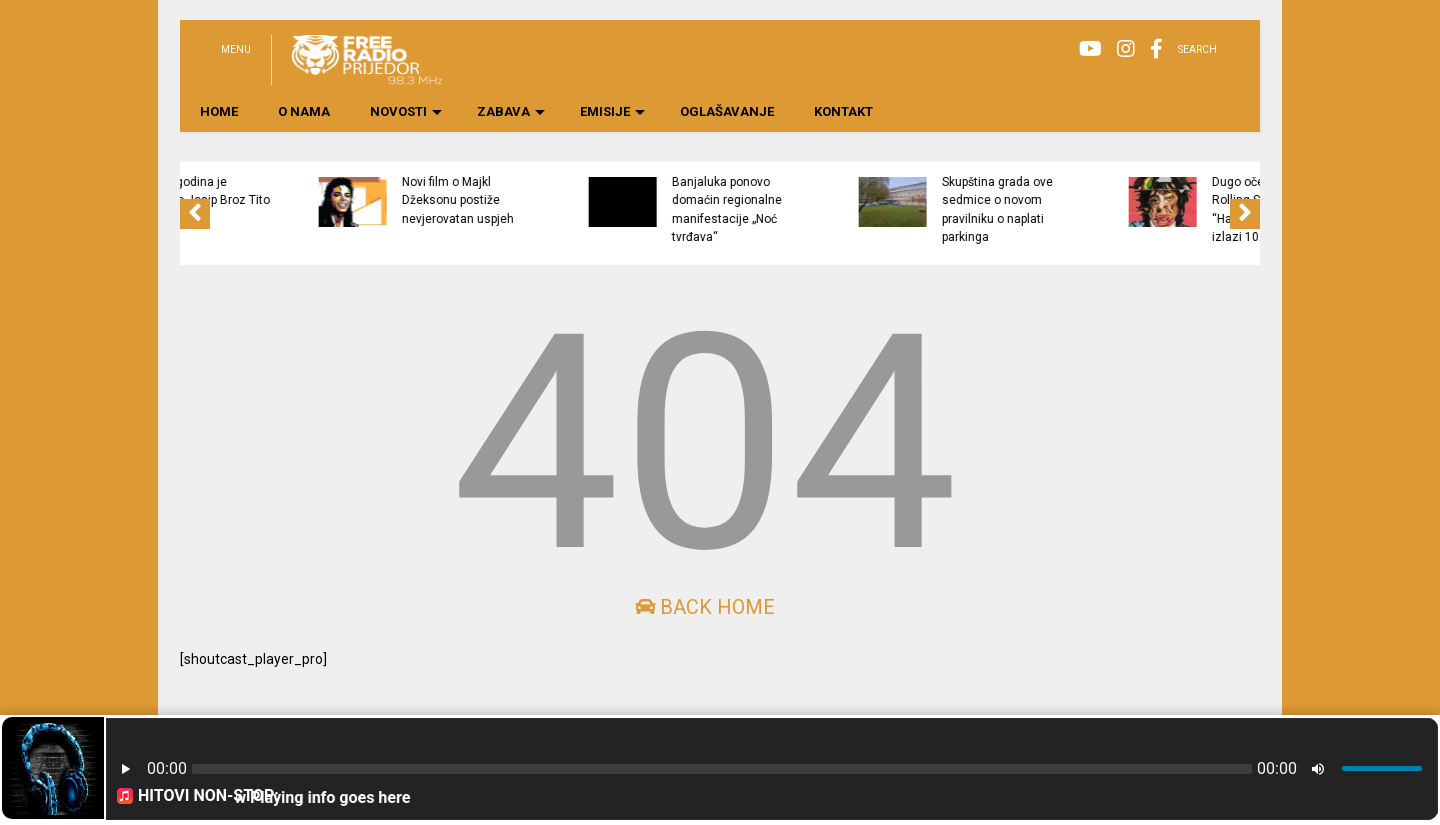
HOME (219, 111)
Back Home (705, 607)
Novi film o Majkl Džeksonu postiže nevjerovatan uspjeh (548, 200)
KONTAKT (843, 111)
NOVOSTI (406, 111)
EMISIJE (612, 111)
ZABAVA (511, 111)
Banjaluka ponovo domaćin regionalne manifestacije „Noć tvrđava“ (817, 209)
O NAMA (304, 111)
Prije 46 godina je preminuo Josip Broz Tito (291, 191)
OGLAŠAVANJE (727, 111)
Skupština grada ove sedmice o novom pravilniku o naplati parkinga (1087, 209)
